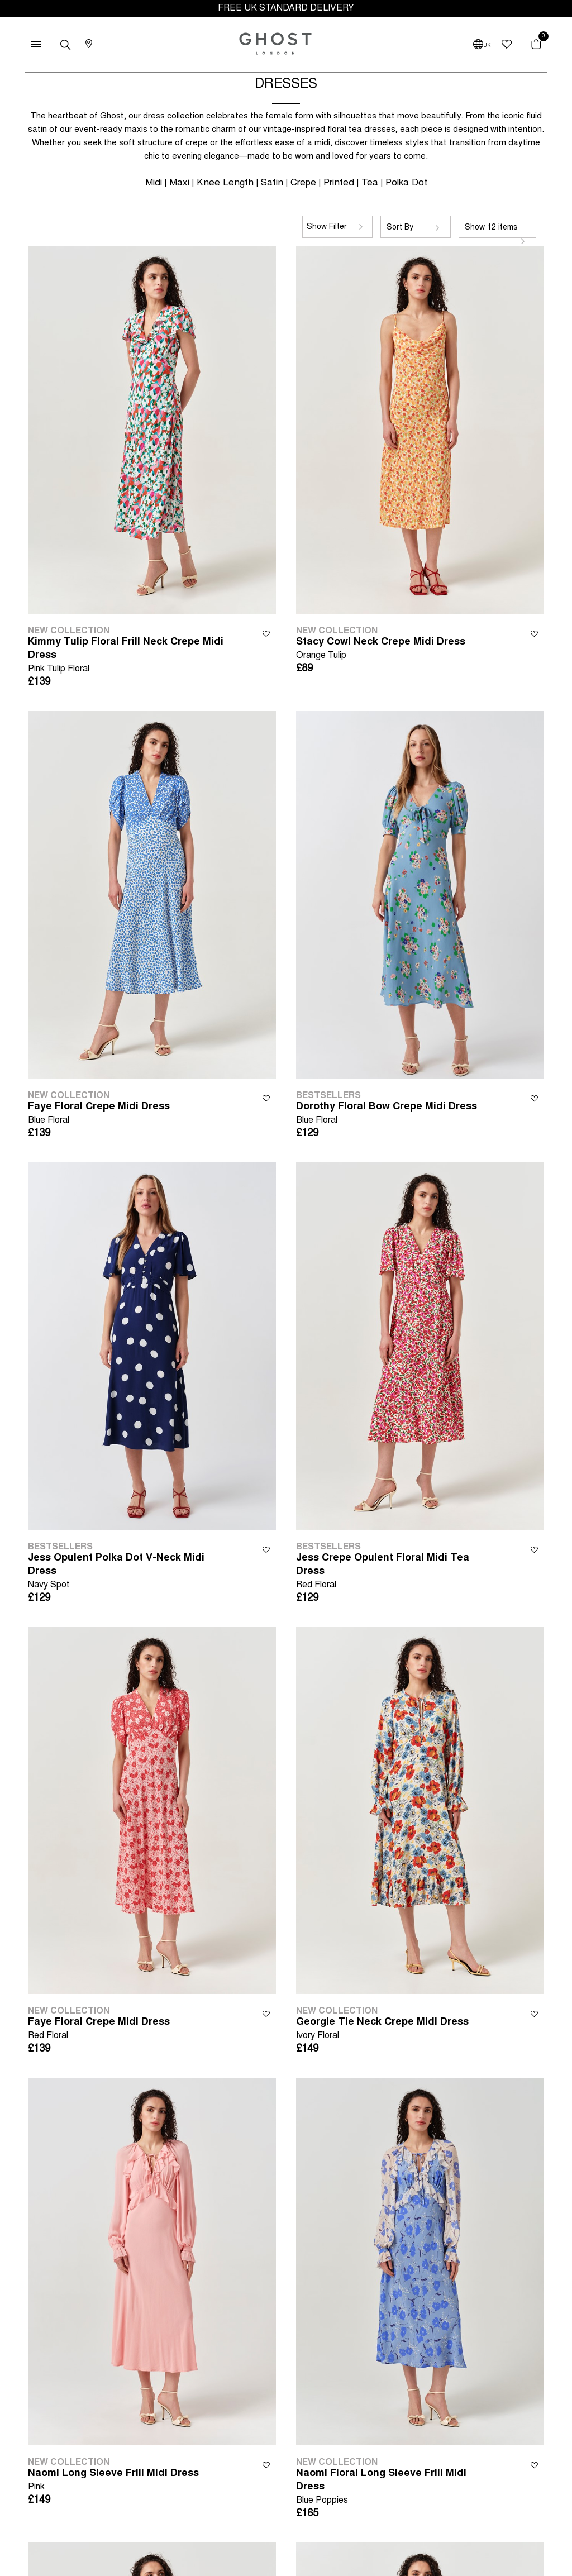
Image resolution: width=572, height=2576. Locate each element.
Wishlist (265, 633)
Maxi (179, 183)
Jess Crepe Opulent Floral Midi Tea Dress (395, 1572)
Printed (338, 183)
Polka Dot (406, 183)
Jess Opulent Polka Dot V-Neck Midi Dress (127, 1572)
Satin (272, 183)
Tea (369, 183)
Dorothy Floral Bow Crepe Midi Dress (386, 1114)
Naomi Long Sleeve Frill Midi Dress (113, 2481)
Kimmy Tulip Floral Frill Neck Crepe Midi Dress (127, 656)
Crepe (303, 183)
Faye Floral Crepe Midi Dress (99, 1114)
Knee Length (225, 183)
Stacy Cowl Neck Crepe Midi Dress (380, 649)
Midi (153, 183)
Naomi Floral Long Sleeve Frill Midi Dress (395, 2488)
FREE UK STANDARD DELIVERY (286, 8)
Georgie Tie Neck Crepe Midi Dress (382, 2030)
